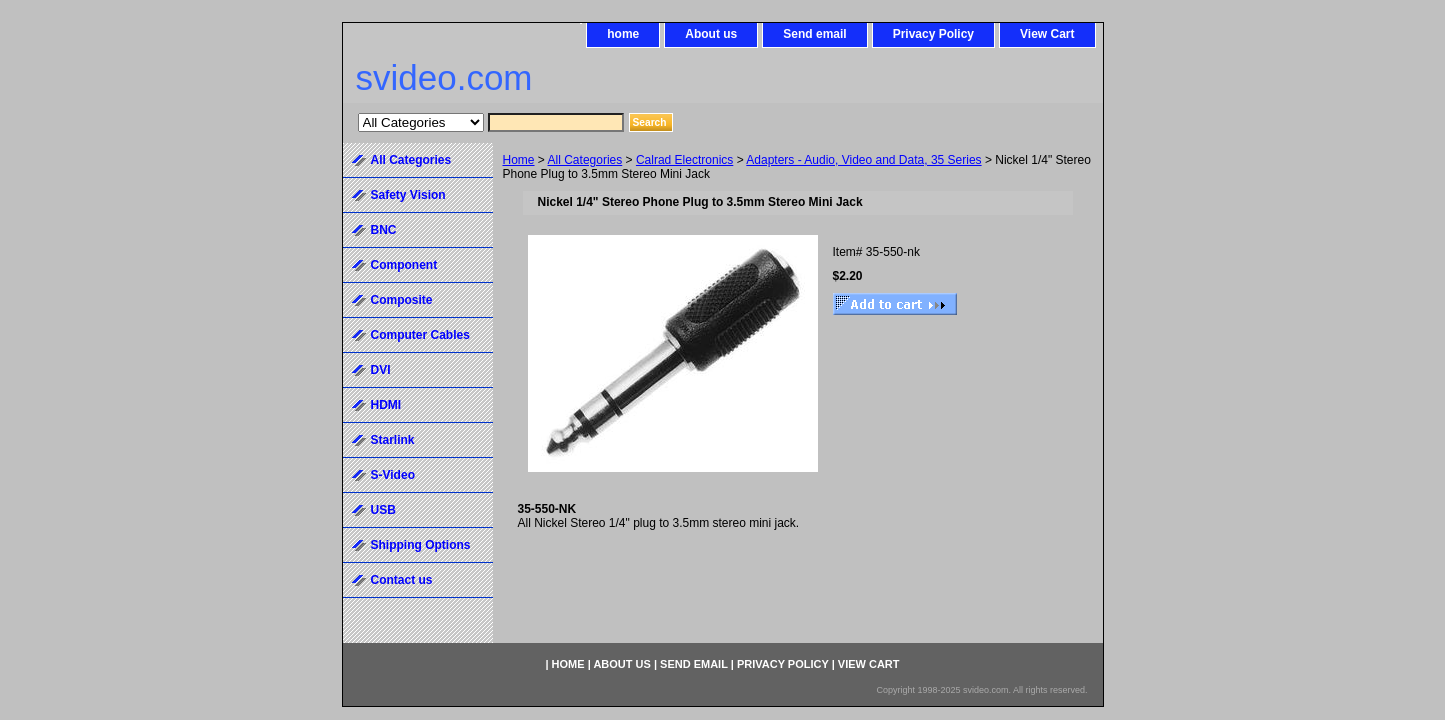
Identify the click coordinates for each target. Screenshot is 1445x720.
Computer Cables (420, 335)
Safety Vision (408, 195)
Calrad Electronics (684, 160)
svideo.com (444, 77)
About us (711, 34)
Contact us (402, 580)
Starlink (393, 440)
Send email (814, 34)
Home (519, 160)
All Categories (585, 160)
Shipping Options (421, 545)
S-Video (393, 475)
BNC (384, 230)
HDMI (386, 405)
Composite (402, 300)
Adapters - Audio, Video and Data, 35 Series (863, 160)
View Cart (1047, 34)
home (623, 34)
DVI (381, 370)
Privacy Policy (933, 34)
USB (383, 510)
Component (404, 265)
